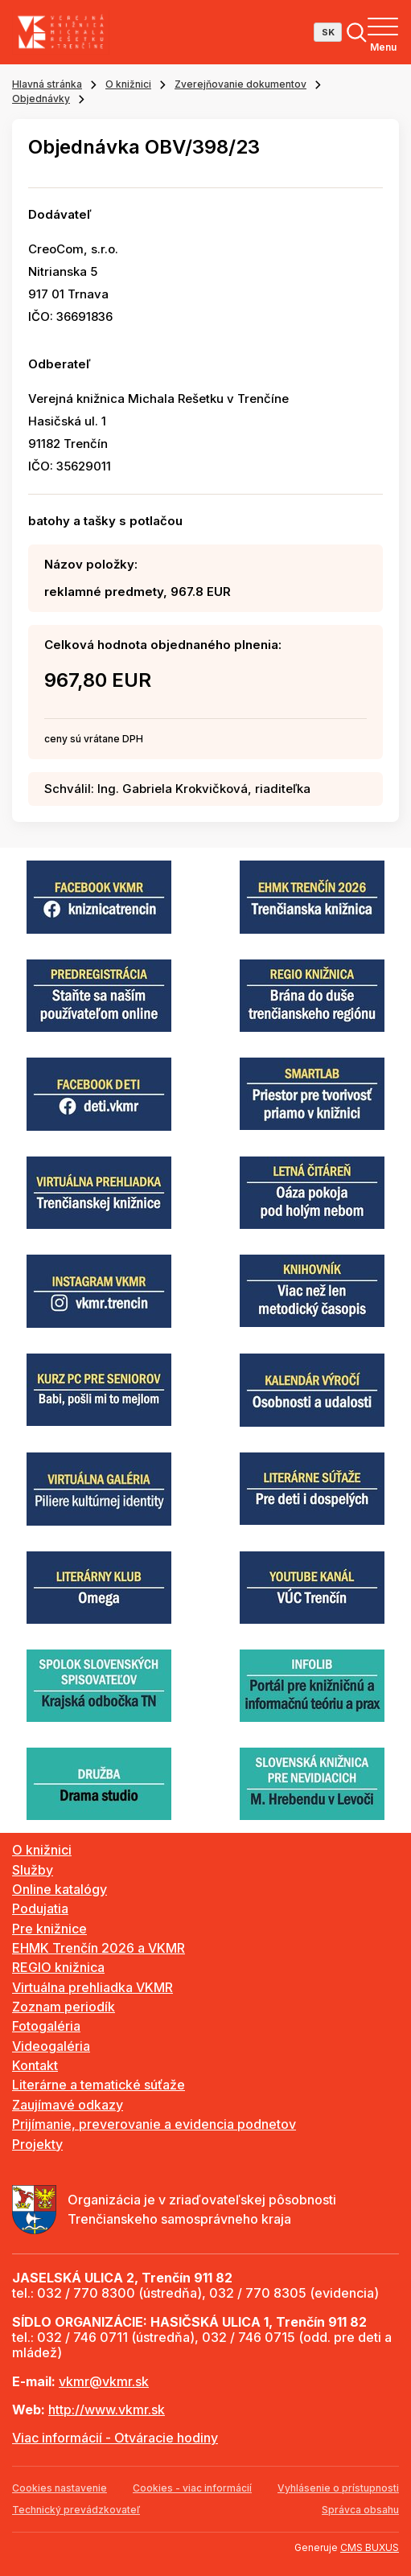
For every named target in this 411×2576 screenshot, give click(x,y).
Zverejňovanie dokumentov (240, 84)
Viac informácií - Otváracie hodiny (115, 2438)
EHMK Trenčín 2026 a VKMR (98, 1948)
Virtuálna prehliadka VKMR (92, 1987)
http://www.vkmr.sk (106, 2409)
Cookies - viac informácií (192, 2488)
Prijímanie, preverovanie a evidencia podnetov (154, 2124)
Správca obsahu (360, 2510)
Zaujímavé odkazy (67, 2105)
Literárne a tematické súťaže (98, 2085)
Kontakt (35, 2065)
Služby (32, 1870)
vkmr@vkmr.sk (104, 2381)
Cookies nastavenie (59, 2488)
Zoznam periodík (63, 2007)
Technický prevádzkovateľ (76, 2510)
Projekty (37, 2144)
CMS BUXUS (369, 2547)
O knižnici (128, 84)
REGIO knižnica (58, 1967)
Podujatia (40, 1908)
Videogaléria (51, 2046)
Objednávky (41, 98)
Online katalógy (59, 1889)
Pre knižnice (49, 1929)
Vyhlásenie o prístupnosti (338, 2488)
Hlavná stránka (47, 84)
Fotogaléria (46, 2026)
